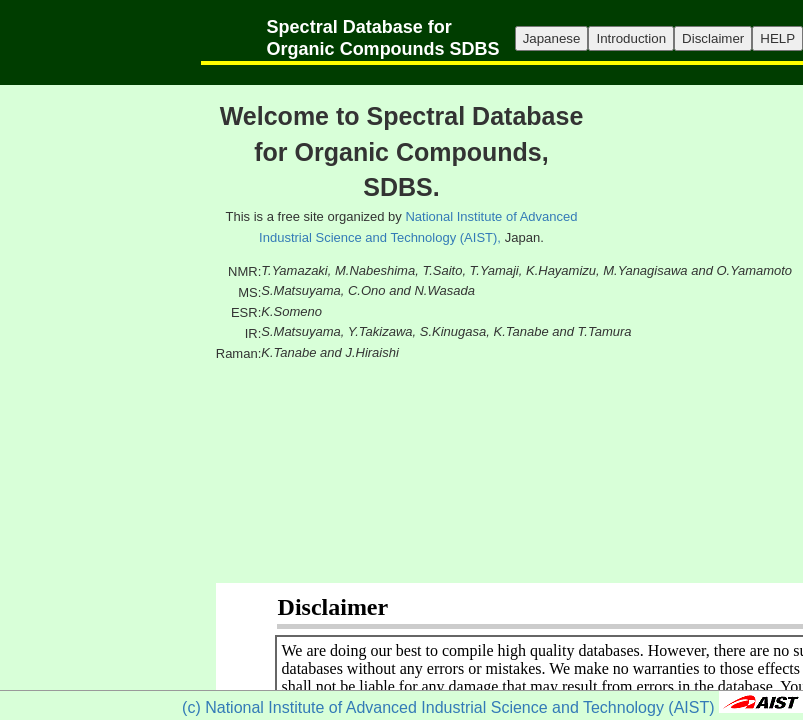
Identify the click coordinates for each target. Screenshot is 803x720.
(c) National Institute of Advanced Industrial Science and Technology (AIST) (448, 707)
